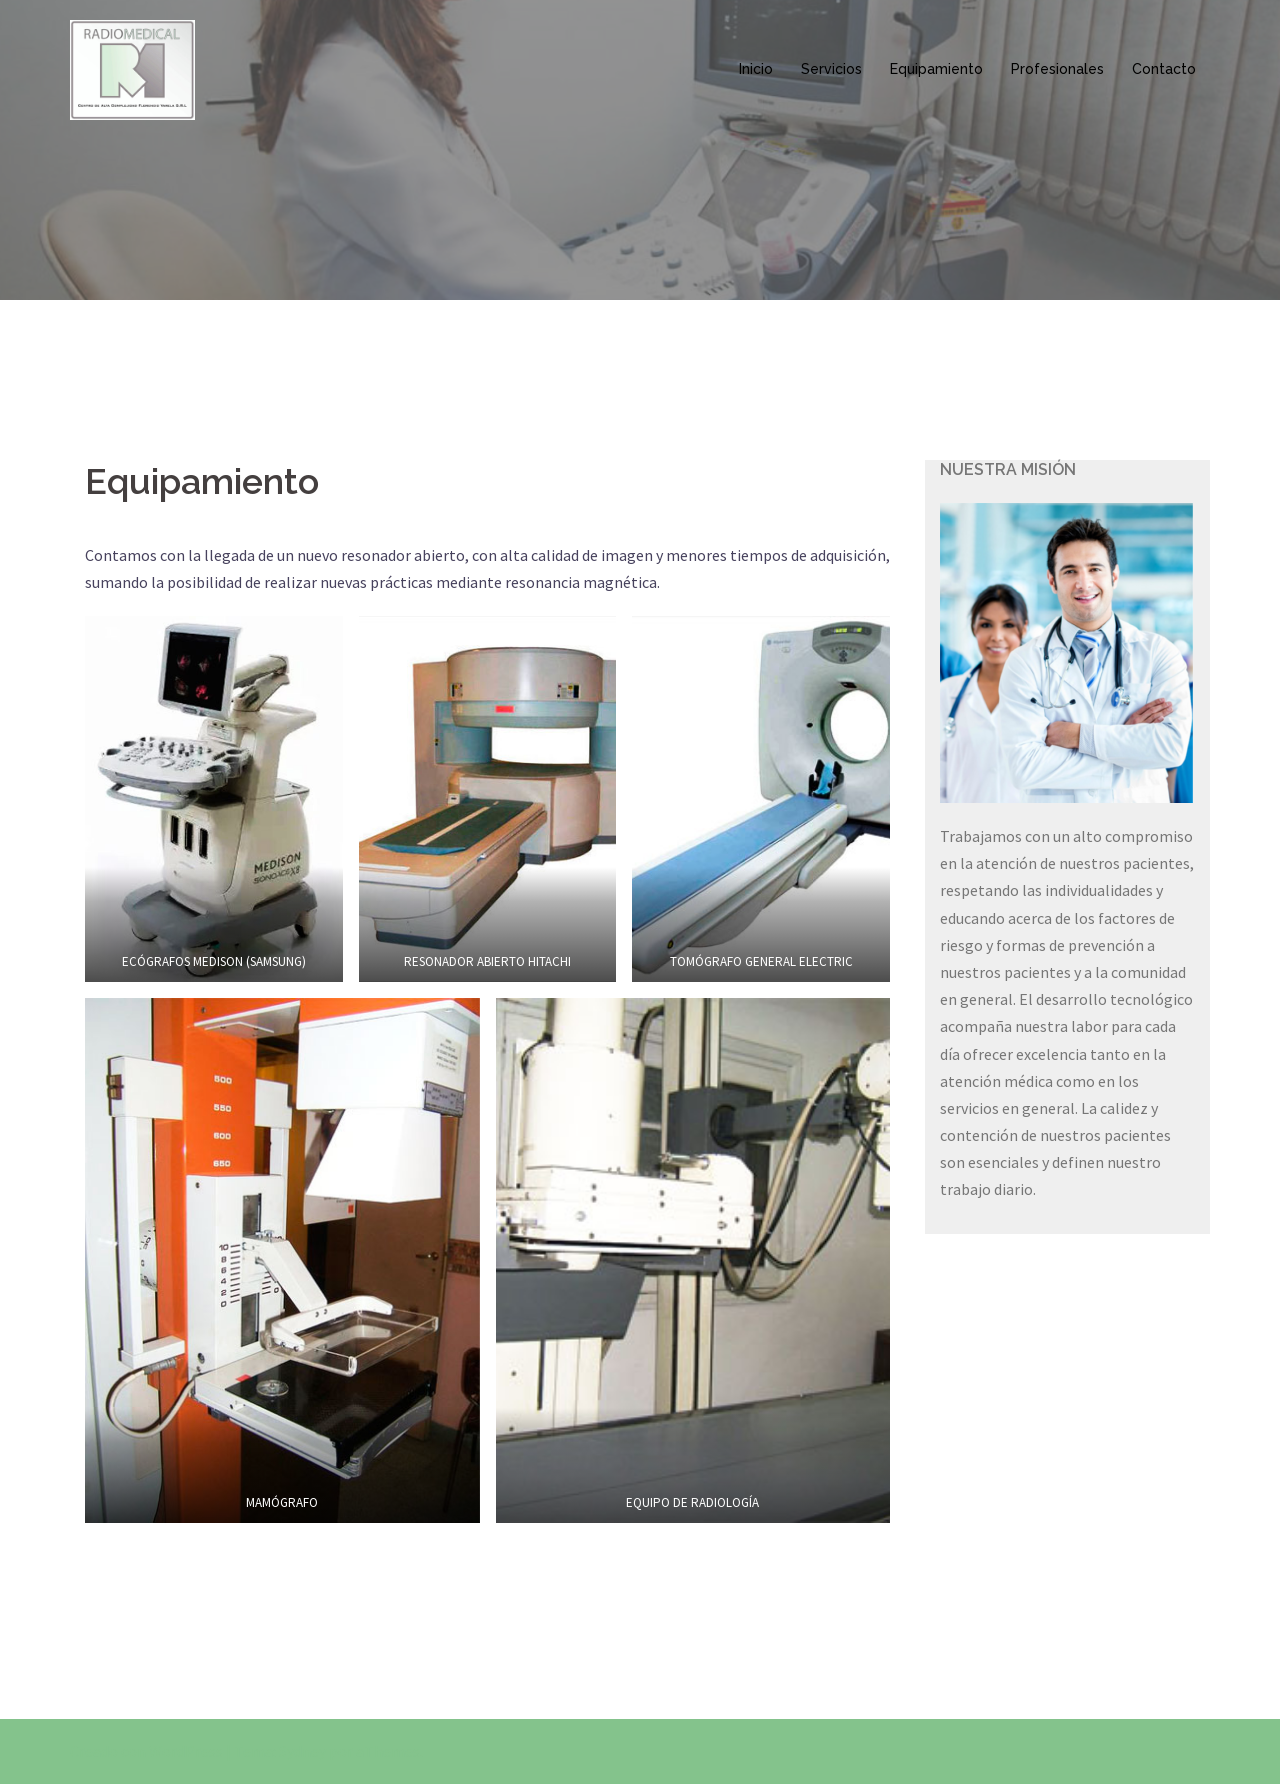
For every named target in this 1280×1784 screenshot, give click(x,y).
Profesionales (1057, 69)
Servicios (831, 69)
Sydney (302, 1751)
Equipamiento (936, 69)
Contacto (1164, 69)
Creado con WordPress (146, 1751)
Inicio (756, 69)
